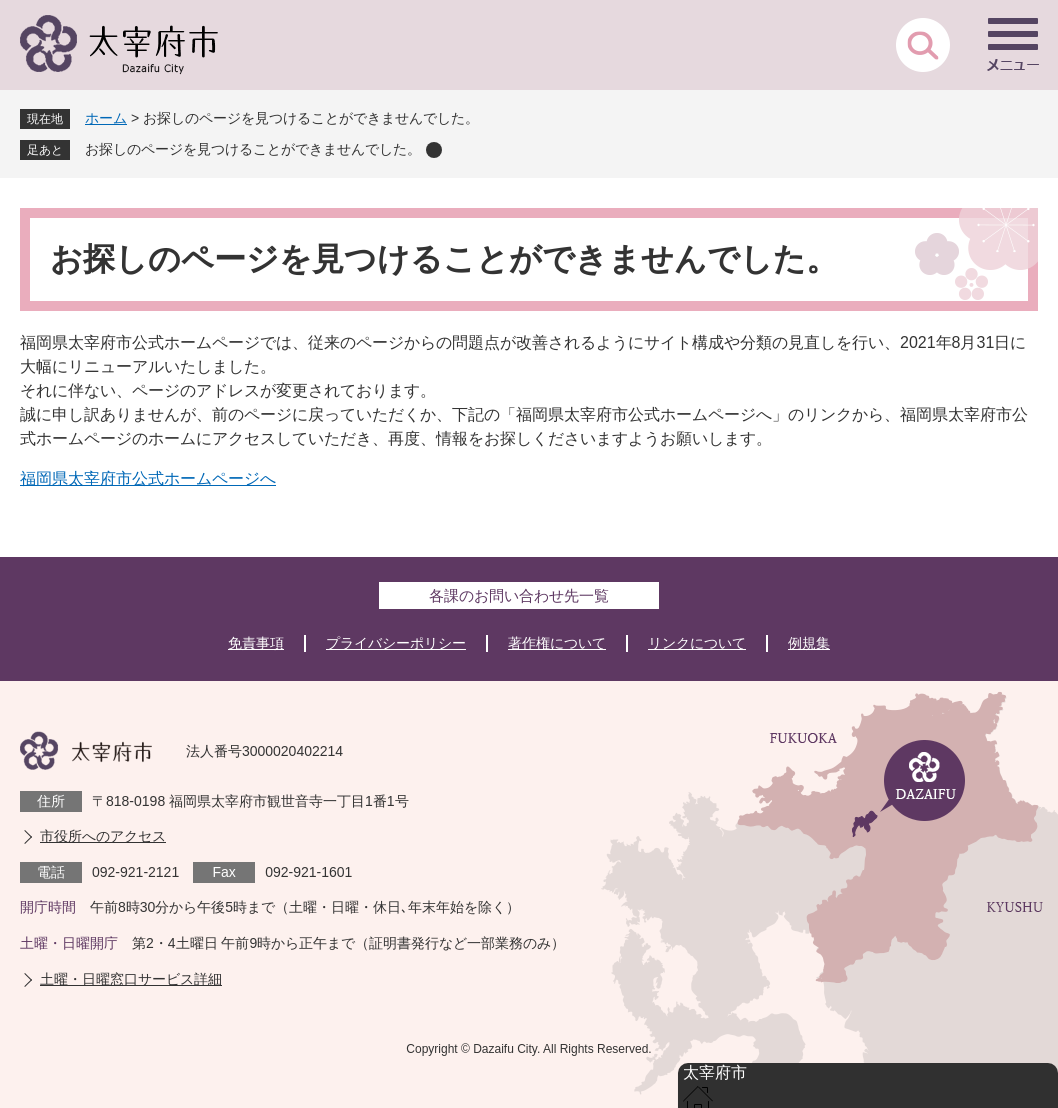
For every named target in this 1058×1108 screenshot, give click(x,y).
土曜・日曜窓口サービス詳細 (131, 979)
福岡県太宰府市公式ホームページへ (148, 478)
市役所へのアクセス (103, 836)
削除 (434, 150)
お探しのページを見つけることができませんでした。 (253, 149)
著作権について (557, 643)
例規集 (809, 643)
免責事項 (256, 643)
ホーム (106, 118)
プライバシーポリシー (396, 643)
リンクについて (697, 643)
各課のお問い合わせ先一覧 (519, 595)
